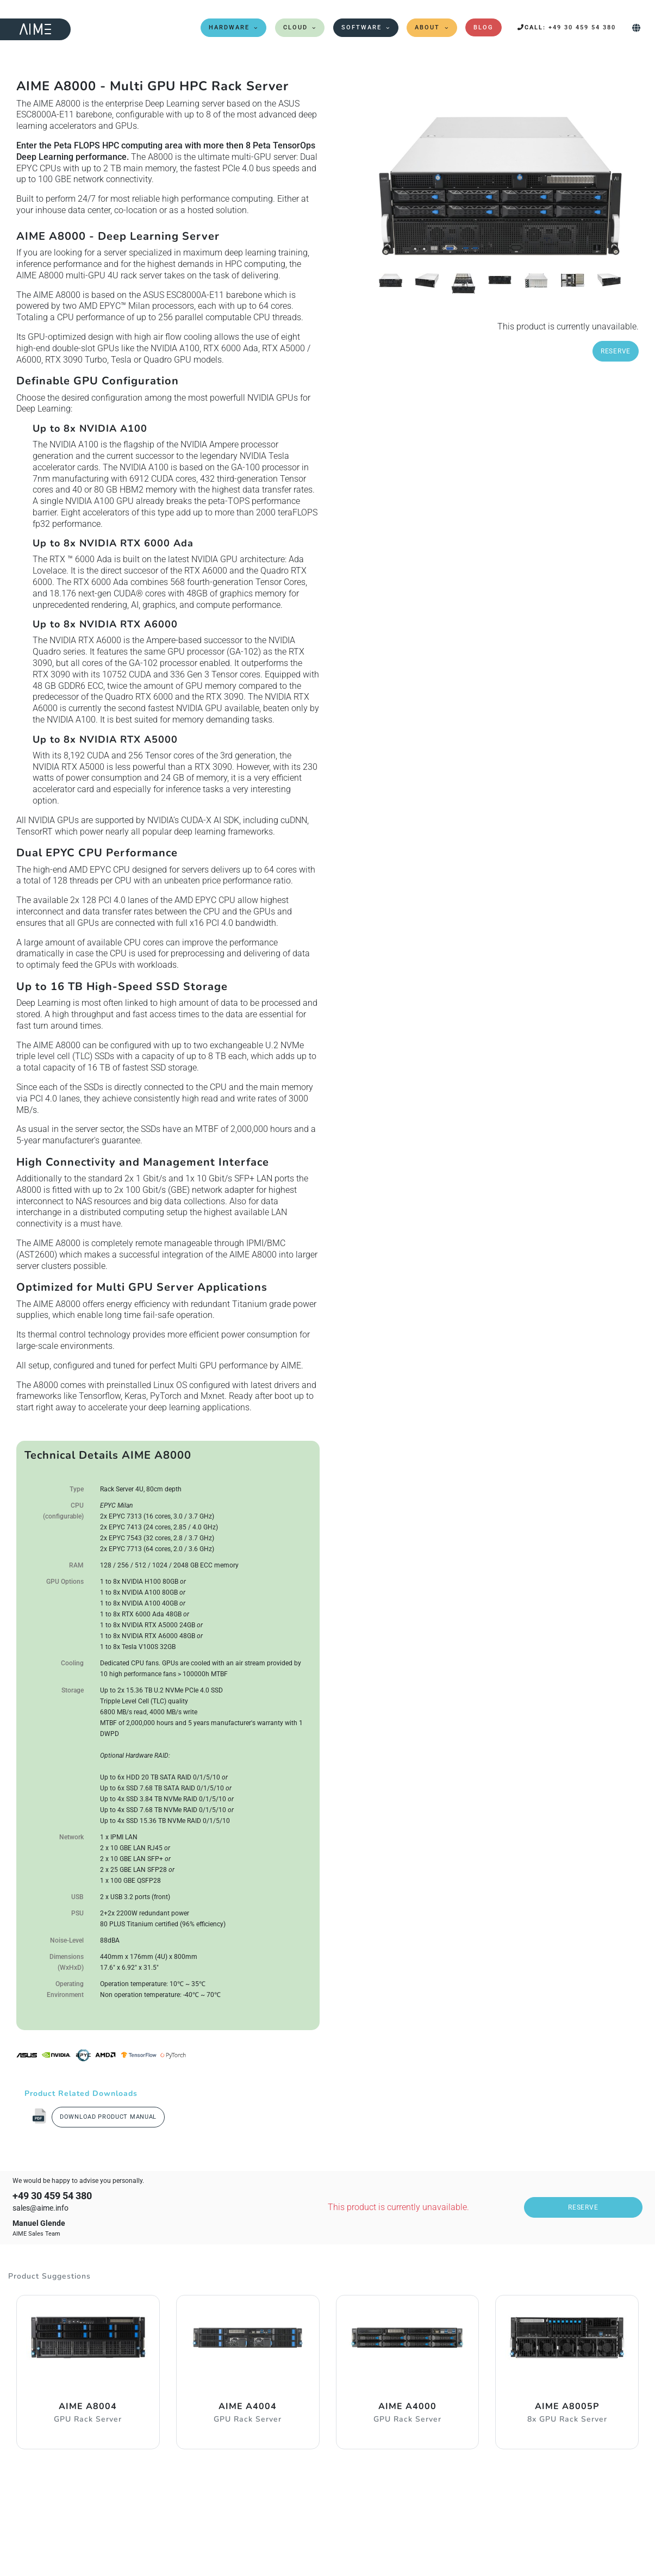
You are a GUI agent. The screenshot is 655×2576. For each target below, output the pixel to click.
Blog (483, 27)
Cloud (295, 27)
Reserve (616, 351)
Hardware (229, 27)
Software (361, 27)
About (427, 27)
